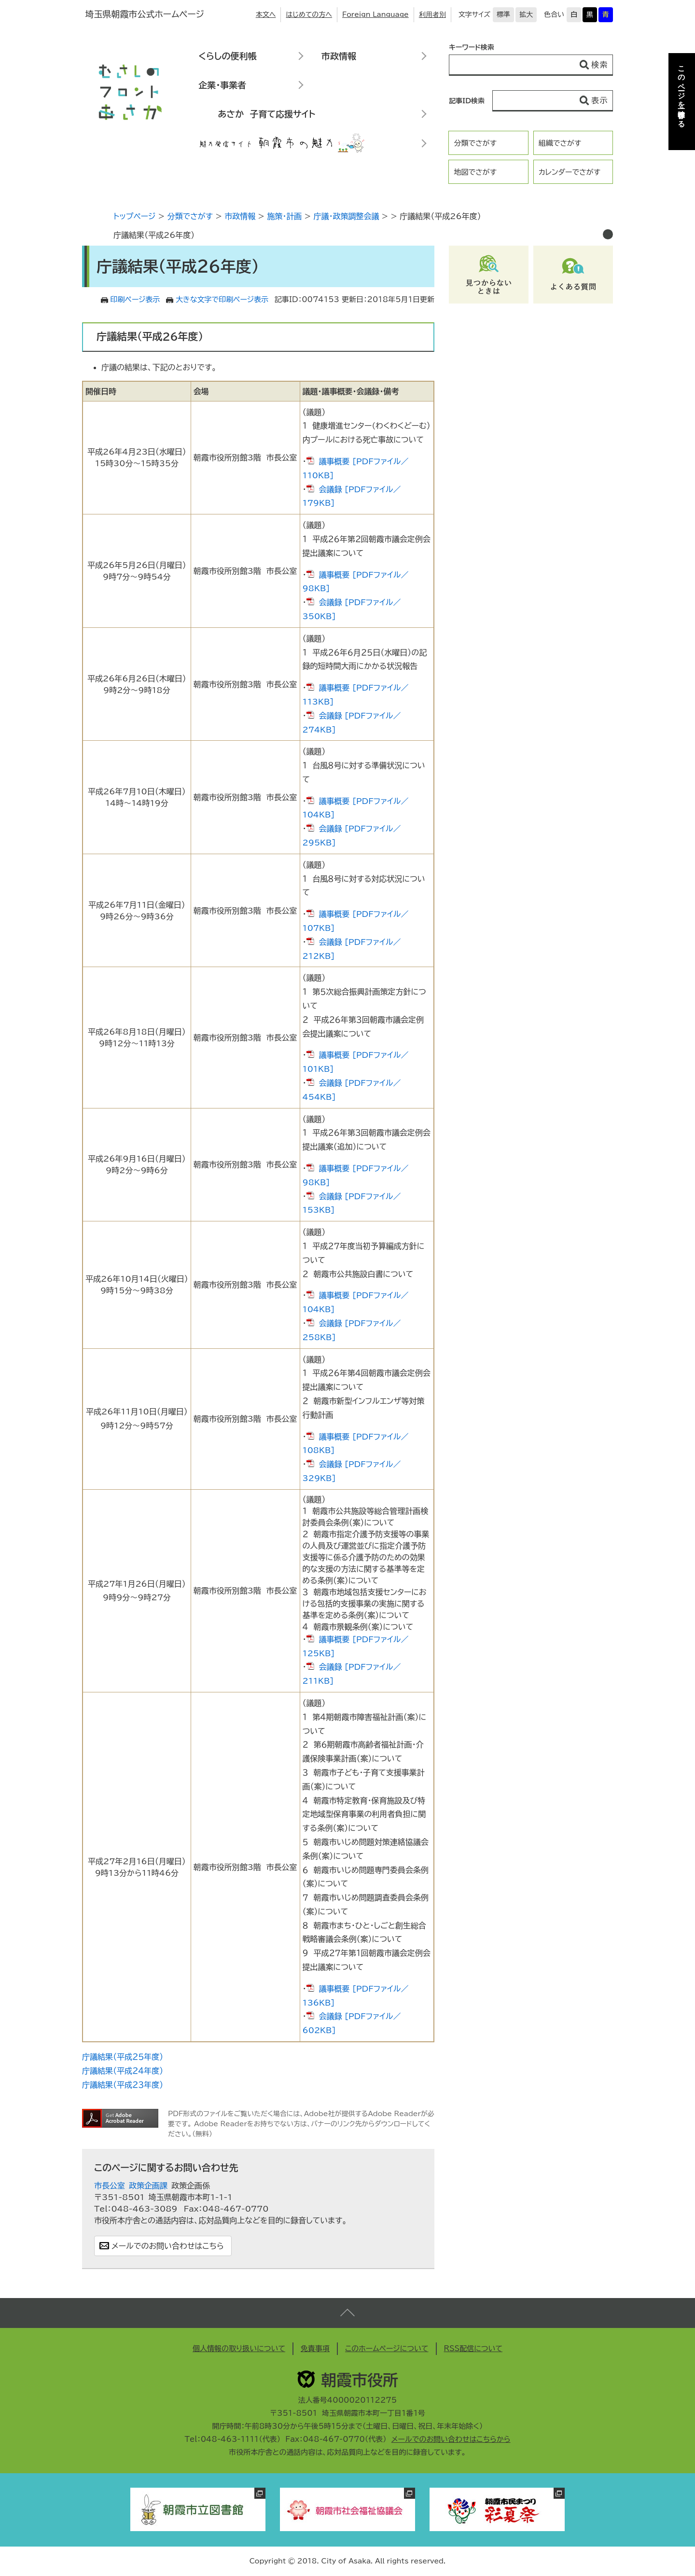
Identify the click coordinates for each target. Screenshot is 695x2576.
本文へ (266, 14)
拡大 (526, 14)
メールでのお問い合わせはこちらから (451, 2439)
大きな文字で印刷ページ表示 (222, 299)
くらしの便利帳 (227, 56)
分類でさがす (475, 143)
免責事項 (315, 2348)
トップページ (134, 216)
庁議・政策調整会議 (346, 216)
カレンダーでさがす (569, 172)
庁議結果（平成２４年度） (122, 2071)
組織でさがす (560, 143)
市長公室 (109, 2185)
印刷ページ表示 (135, 299)
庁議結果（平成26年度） (154, 235)
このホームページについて (387, 2348)
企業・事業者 (222, 85)
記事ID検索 (467, 100)
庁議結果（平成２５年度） (122, 2057)
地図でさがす (475, 172)
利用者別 (432, 14)
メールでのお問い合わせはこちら (167, 2246)
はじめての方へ (309, 14)
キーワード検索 (471, 47)
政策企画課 (148, 2185)
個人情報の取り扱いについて (239, 2348)
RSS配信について (473, 2348)
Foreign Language (375, 14)
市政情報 (338, 56)
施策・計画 (284, 216)
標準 (503, 14)
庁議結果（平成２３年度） (122, 2085)
